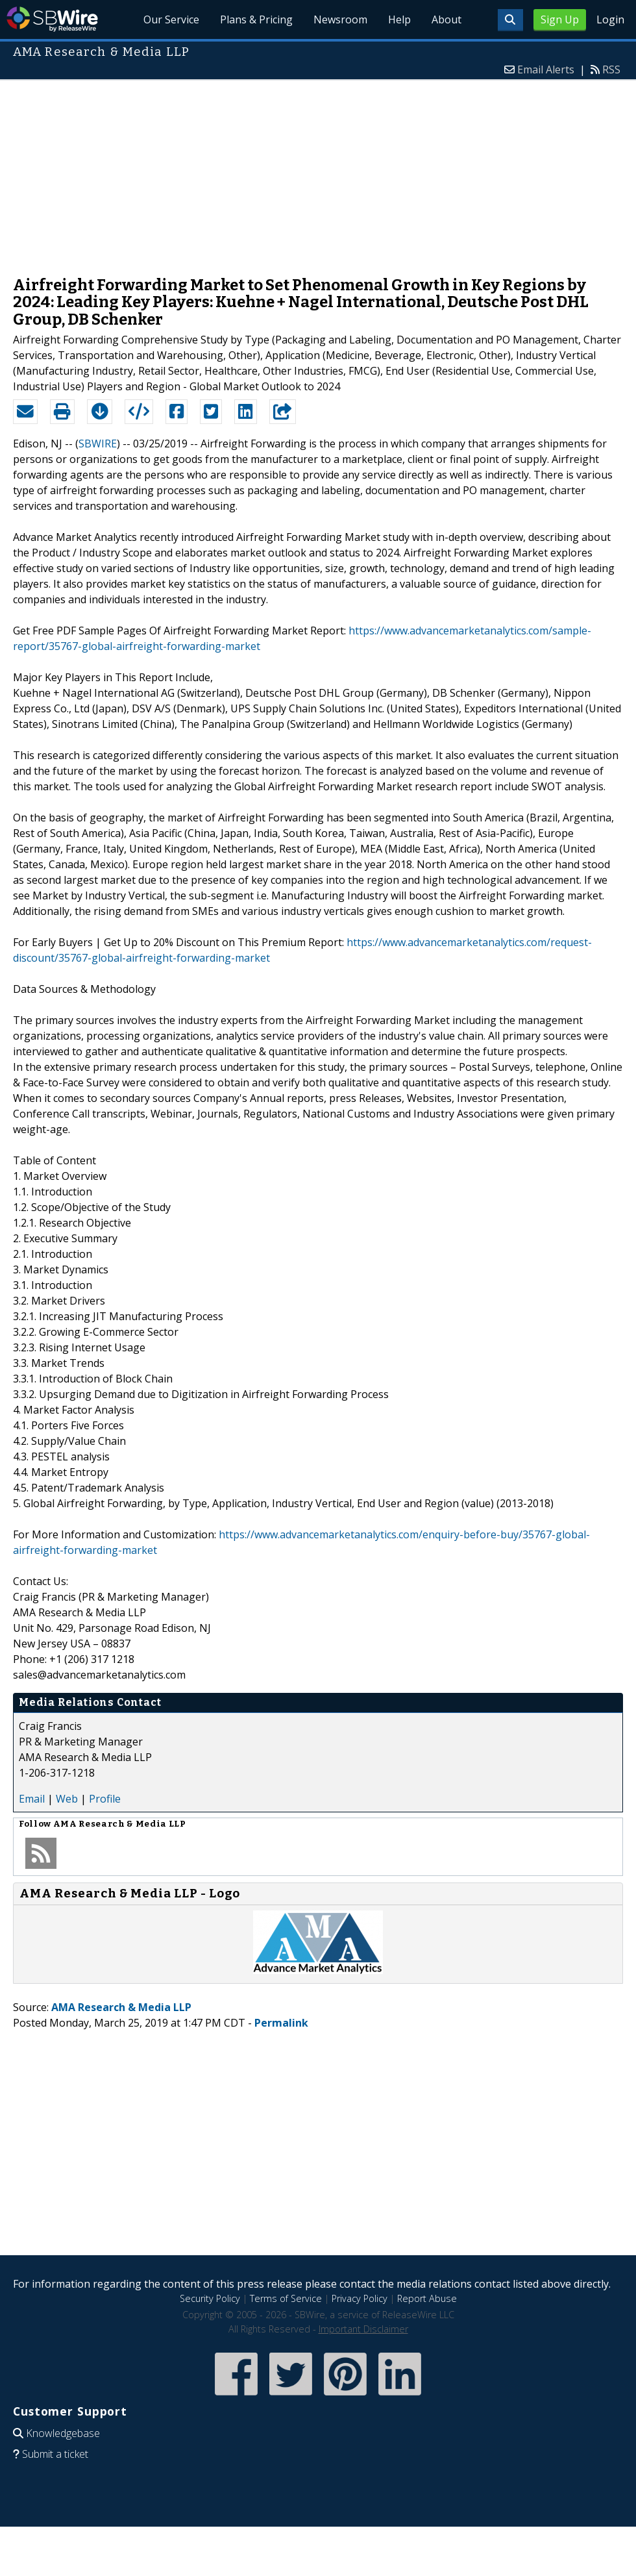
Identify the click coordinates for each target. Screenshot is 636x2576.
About (446, 19)
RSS (611, 69)
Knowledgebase (63, 2433)
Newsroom (340, 19)
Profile (105, 1799)
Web (67, 1799)
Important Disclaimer (363, 2329)
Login (610, 19)
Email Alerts (545, 69)
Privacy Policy (359, 2298)
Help (399, 19)
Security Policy (210, 2298)
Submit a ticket (55, 2454)
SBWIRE (98, 443)
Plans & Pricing (256, 19)
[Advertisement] (318, 171)
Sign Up (560, 19)
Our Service (171, 19)
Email (32, 1799)
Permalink (281, 2023)
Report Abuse (427, 2298)
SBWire (52, 19)
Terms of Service (286, 2298)
